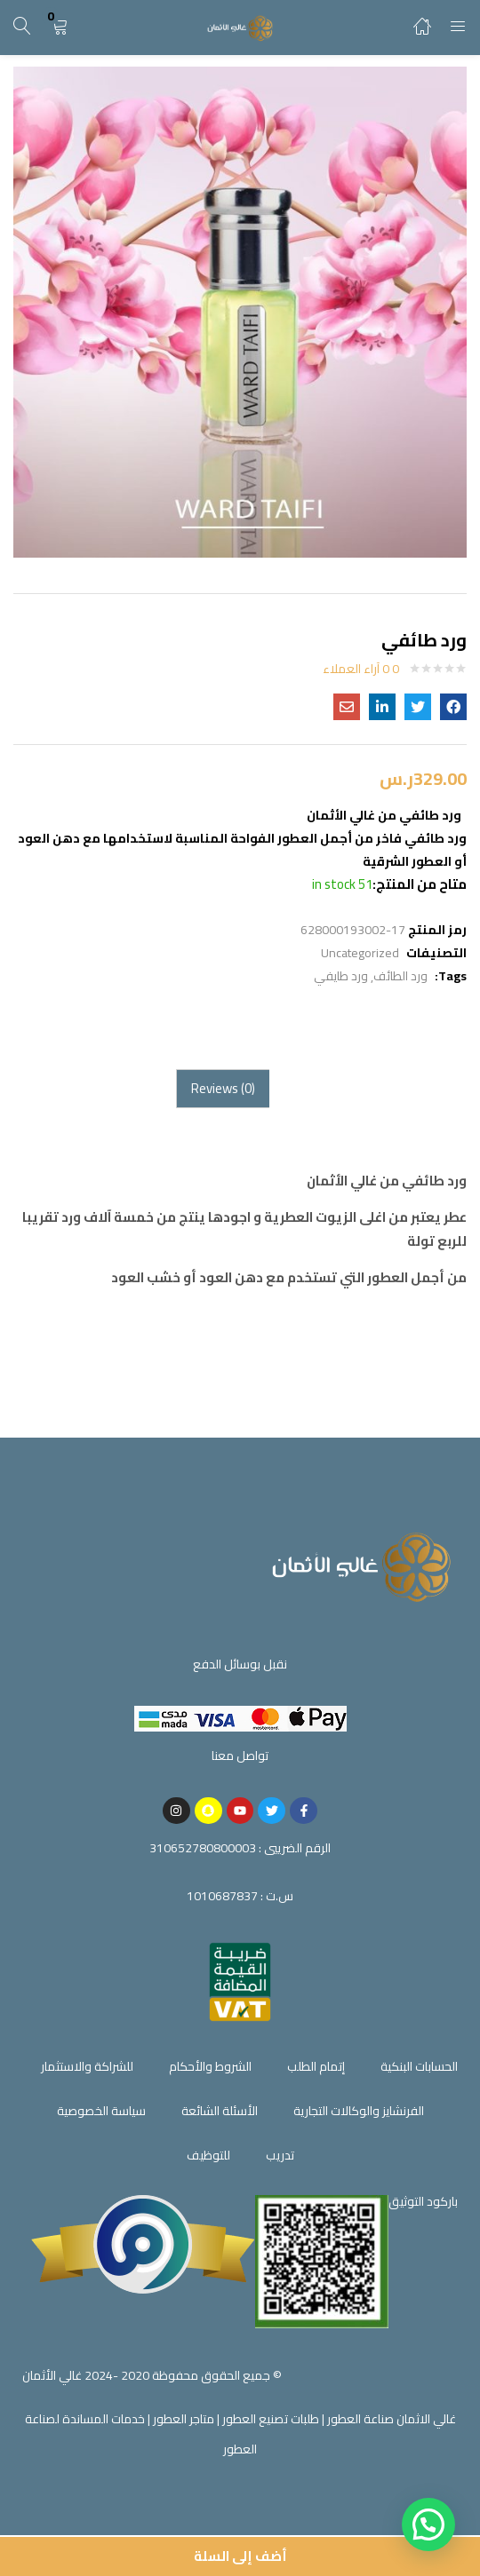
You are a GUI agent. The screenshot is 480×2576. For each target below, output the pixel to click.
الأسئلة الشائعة (219, 2110)
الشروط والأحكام (210, 2066)
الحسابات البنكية (419, 2066)
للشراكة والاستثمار (87, 2066)
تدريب (280, 2155)
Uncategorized (360, 952)
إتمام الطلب (316, 2066)
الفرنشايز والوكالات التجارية (358, 2110)
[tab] (222, 1088)
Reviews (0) (223, 1088)
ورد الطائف (400, 975)
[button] (59, 27)
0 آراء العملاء (361, 668)
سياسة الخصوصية (101, 2110)
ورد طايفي (341, 975)
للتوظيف (208, 2155)
